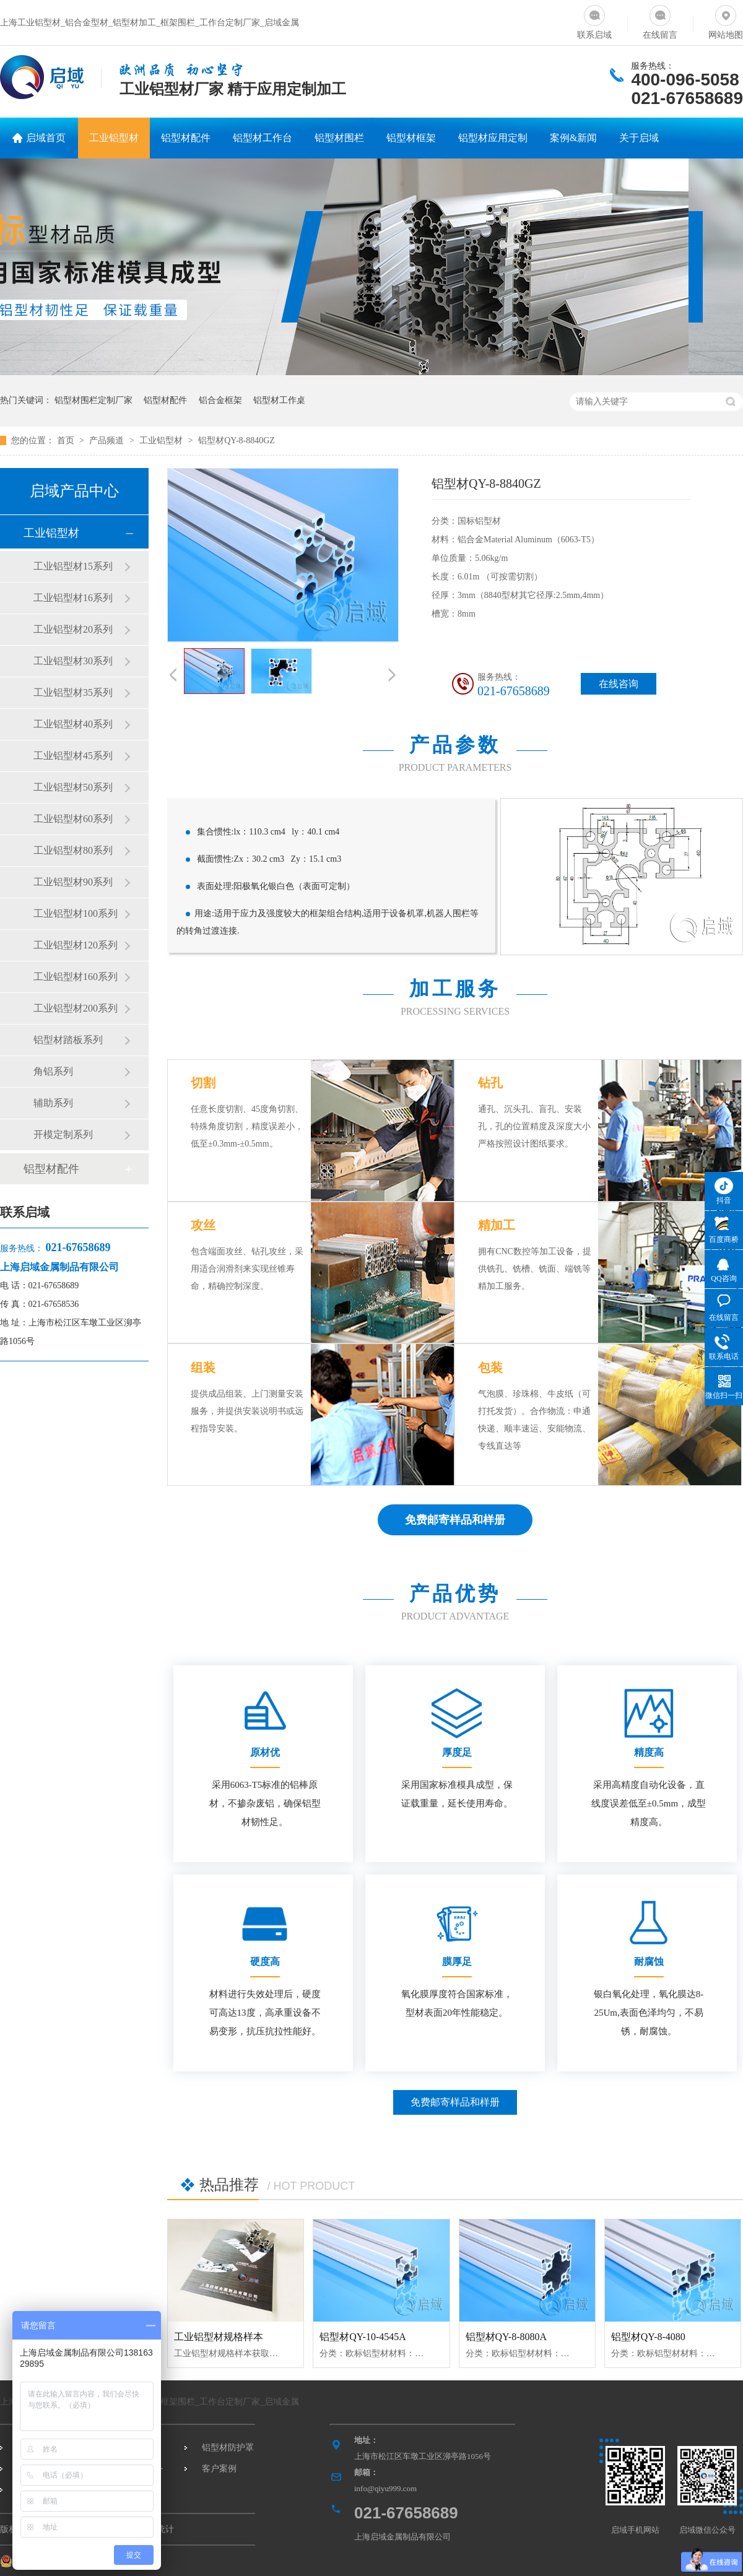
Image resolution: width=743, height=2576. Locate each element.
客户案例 (219, 2468)
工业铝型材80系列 (73, 850)
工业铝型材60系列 (73, 818)
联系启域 (594, 20)
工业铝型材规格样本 (218, 2336)
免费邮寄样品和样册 (455, 2102)
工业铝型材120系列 (75, 945)
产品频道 (107, 440)
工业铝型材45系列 (73, 755)
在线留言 (660, 20)
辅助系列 (53, 1103)
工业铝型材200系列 (75, 1008)
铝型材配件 (186, 137)
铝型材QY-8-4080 (648, 2336)
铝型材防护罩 (228, 2447)
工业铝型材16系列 (73, 597)
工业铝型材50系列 (73, 787)
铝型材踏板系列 (68, 1039)
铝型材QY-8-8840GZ (236, 440)
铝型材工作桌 (279, 400)
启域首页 (46, 137)
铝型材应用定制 (493, 137)
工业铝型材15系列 (73, 566)
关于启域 (639, 137)
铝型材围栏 (339, 137)
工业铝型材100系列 (75, 913)
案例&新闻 (573, 137)
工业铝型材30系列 (73, 661)
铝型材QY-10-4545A (362, 2336)
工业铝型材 (114, 137)
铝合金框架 (220, 400)
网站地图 (725, 20)
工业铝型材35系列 (73, 692)
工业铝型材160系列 (75, 976)
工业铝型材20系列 (73, 629)
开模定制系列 (63, 1134)
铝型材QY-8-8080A (506, 2336)
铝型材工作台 (262, 137)
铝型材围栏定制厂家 (93, 400)
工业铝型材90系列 (73, 882)
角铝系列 (53, 1071)
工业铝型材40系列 (73, 724)
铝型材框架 (411, 137)
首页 (67, 440)
